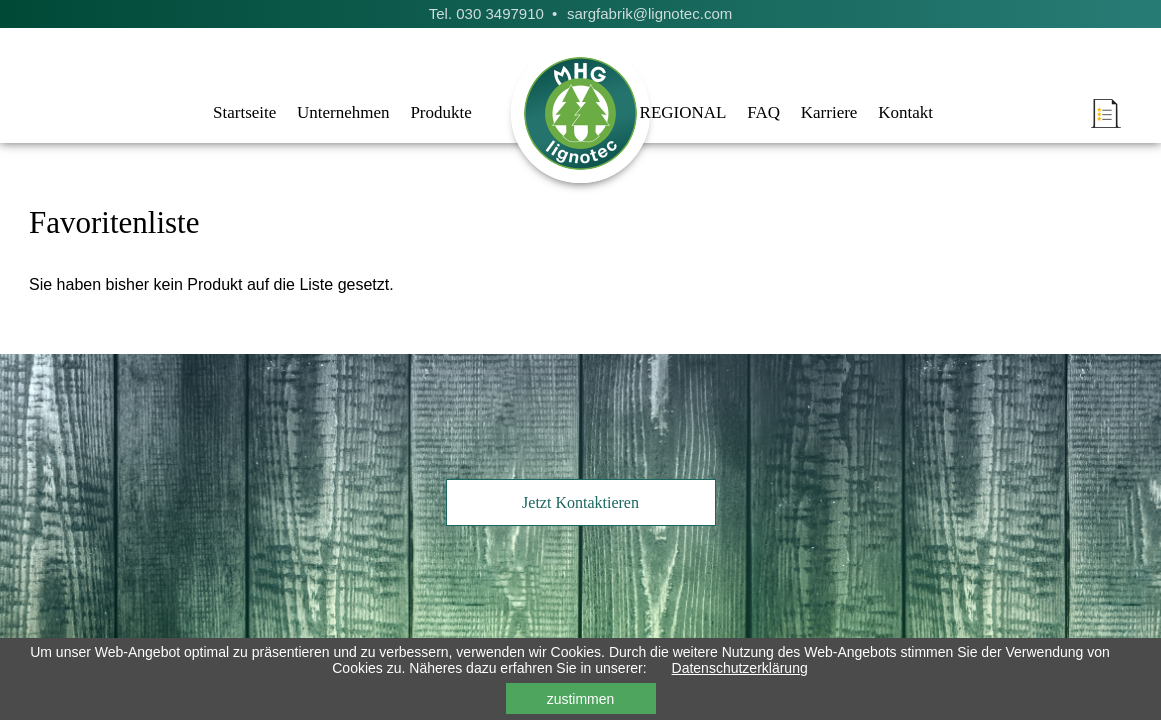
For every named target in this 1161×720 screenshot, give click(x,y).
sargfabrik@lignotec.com (649, 13)
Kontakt (905, 112)
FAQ (763, 112)
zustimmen (581, 699)
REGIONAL (683, 112)
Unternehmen (343, 112)
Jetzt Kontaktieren (580, 502)
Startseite (244, 112)
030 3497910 (500, 13)
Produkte (440, 112)
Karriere (829, 112)
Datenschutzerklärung (740, 668)
